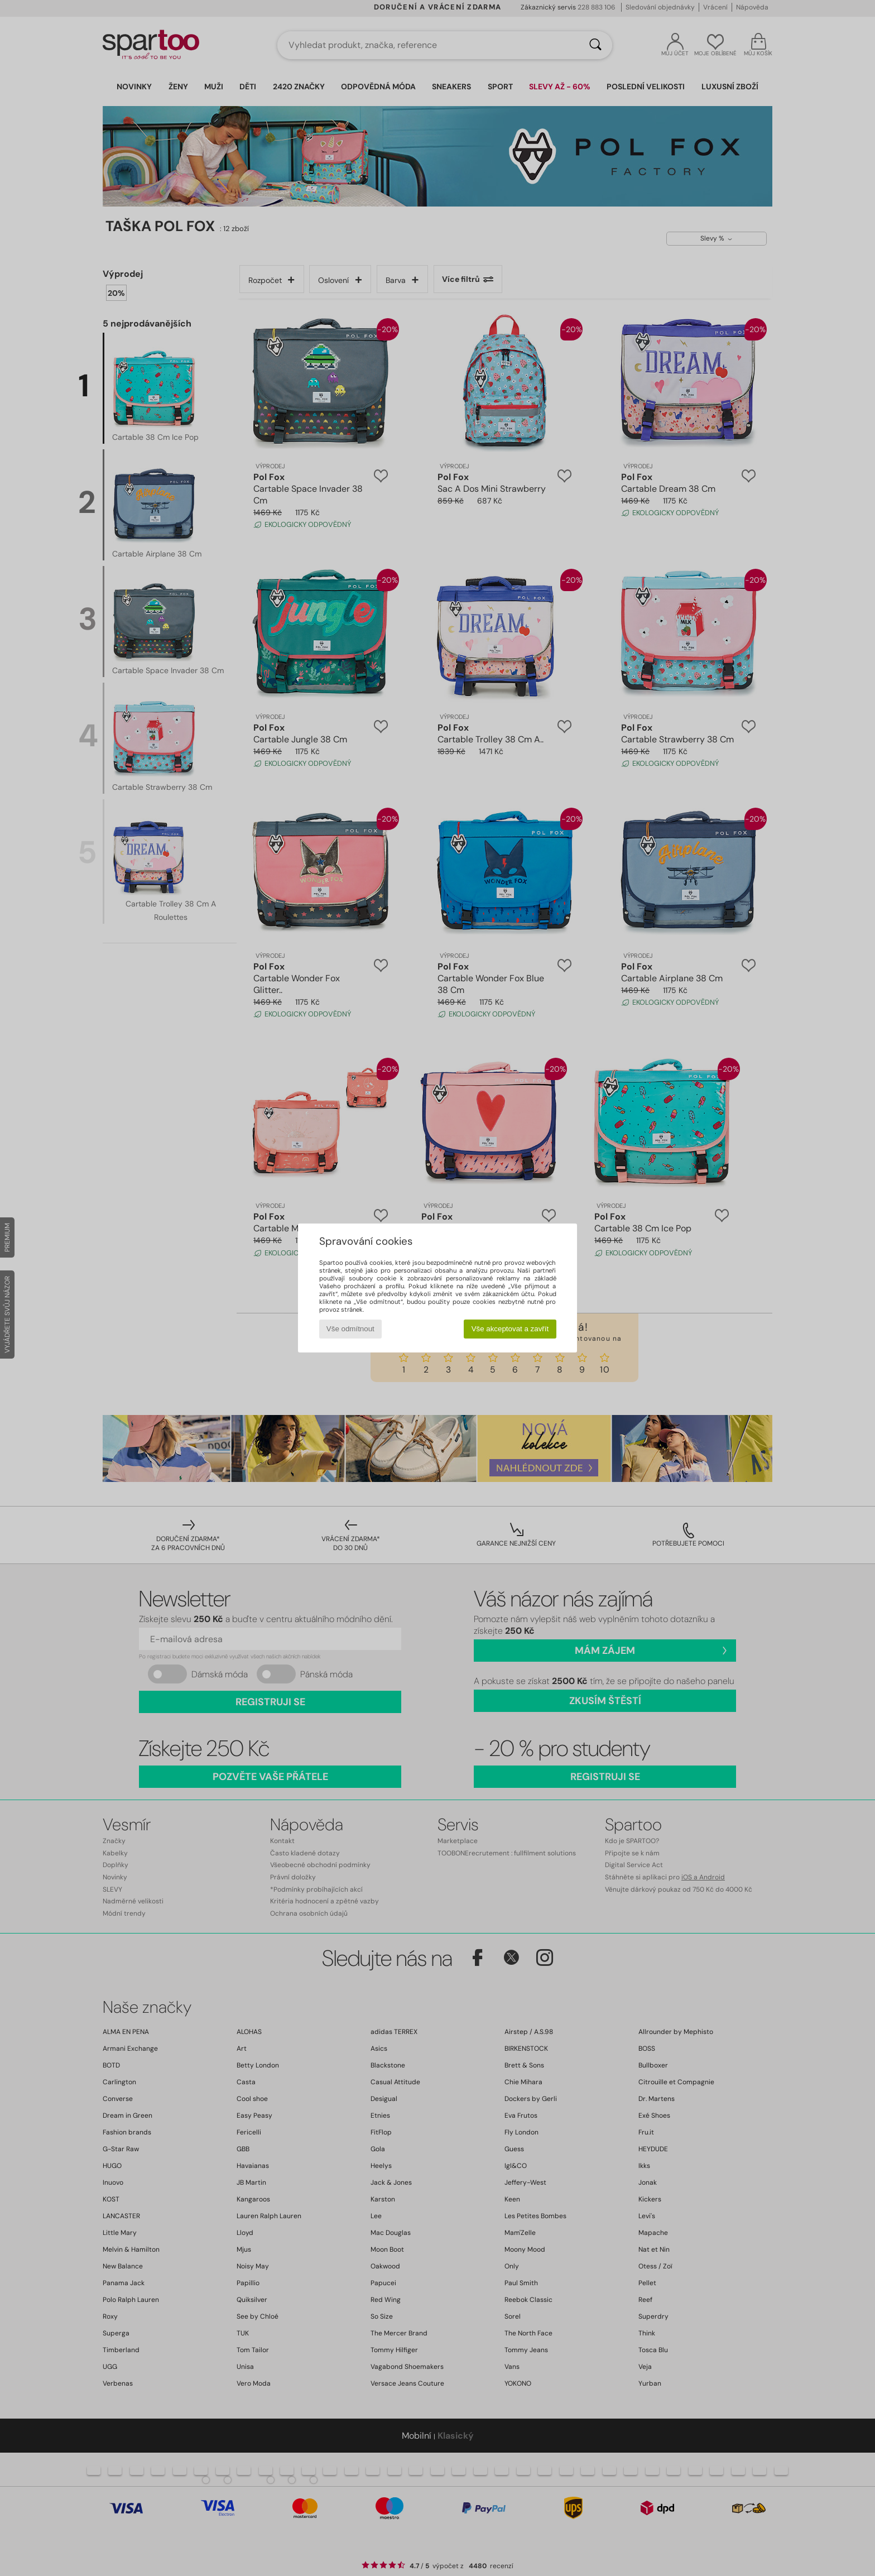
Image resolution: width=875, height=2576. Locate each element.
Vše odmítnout (350, 1329)
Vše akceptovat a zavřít (510, 1329)
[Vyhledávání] (595, 45)
